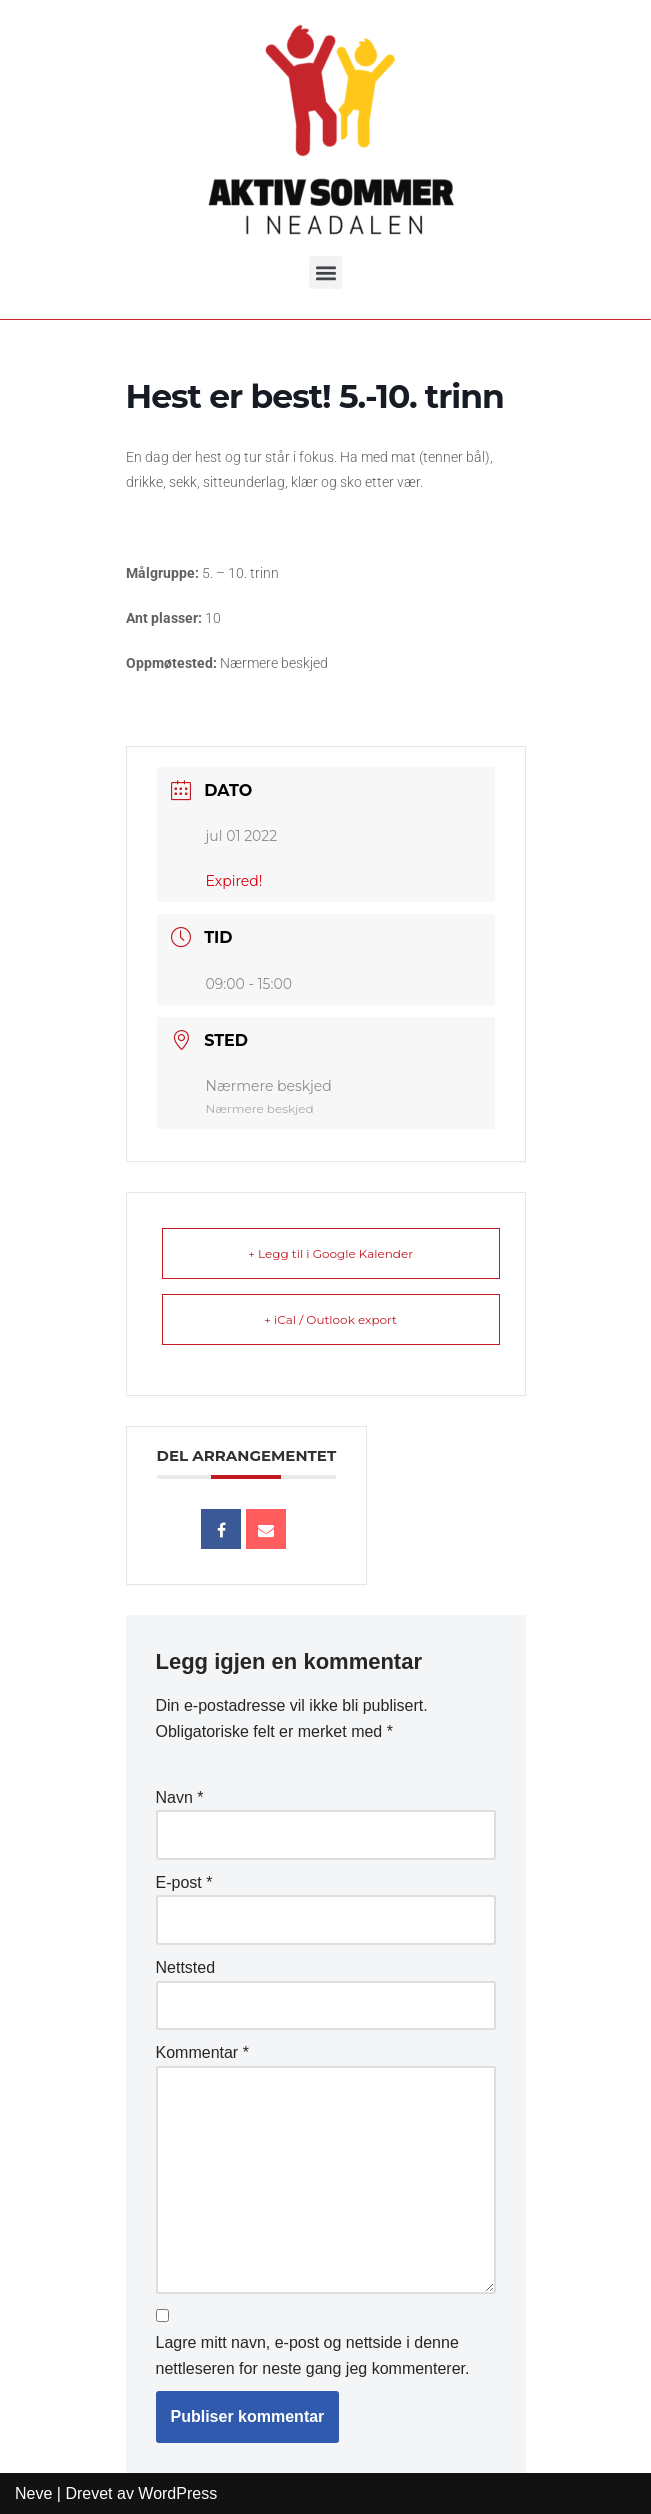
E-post (184, 1882)
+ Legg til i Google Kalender (330, 1253)
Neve (33, 2493)
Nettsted (186, 1967)
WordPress (177, 2493)
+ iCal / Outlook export (330, 1319)
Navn (180, 1797)
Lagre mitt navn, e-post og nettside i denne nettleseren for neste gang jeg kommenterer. (313, 2355)
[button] (325, 244)
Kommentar (202, 2052)
